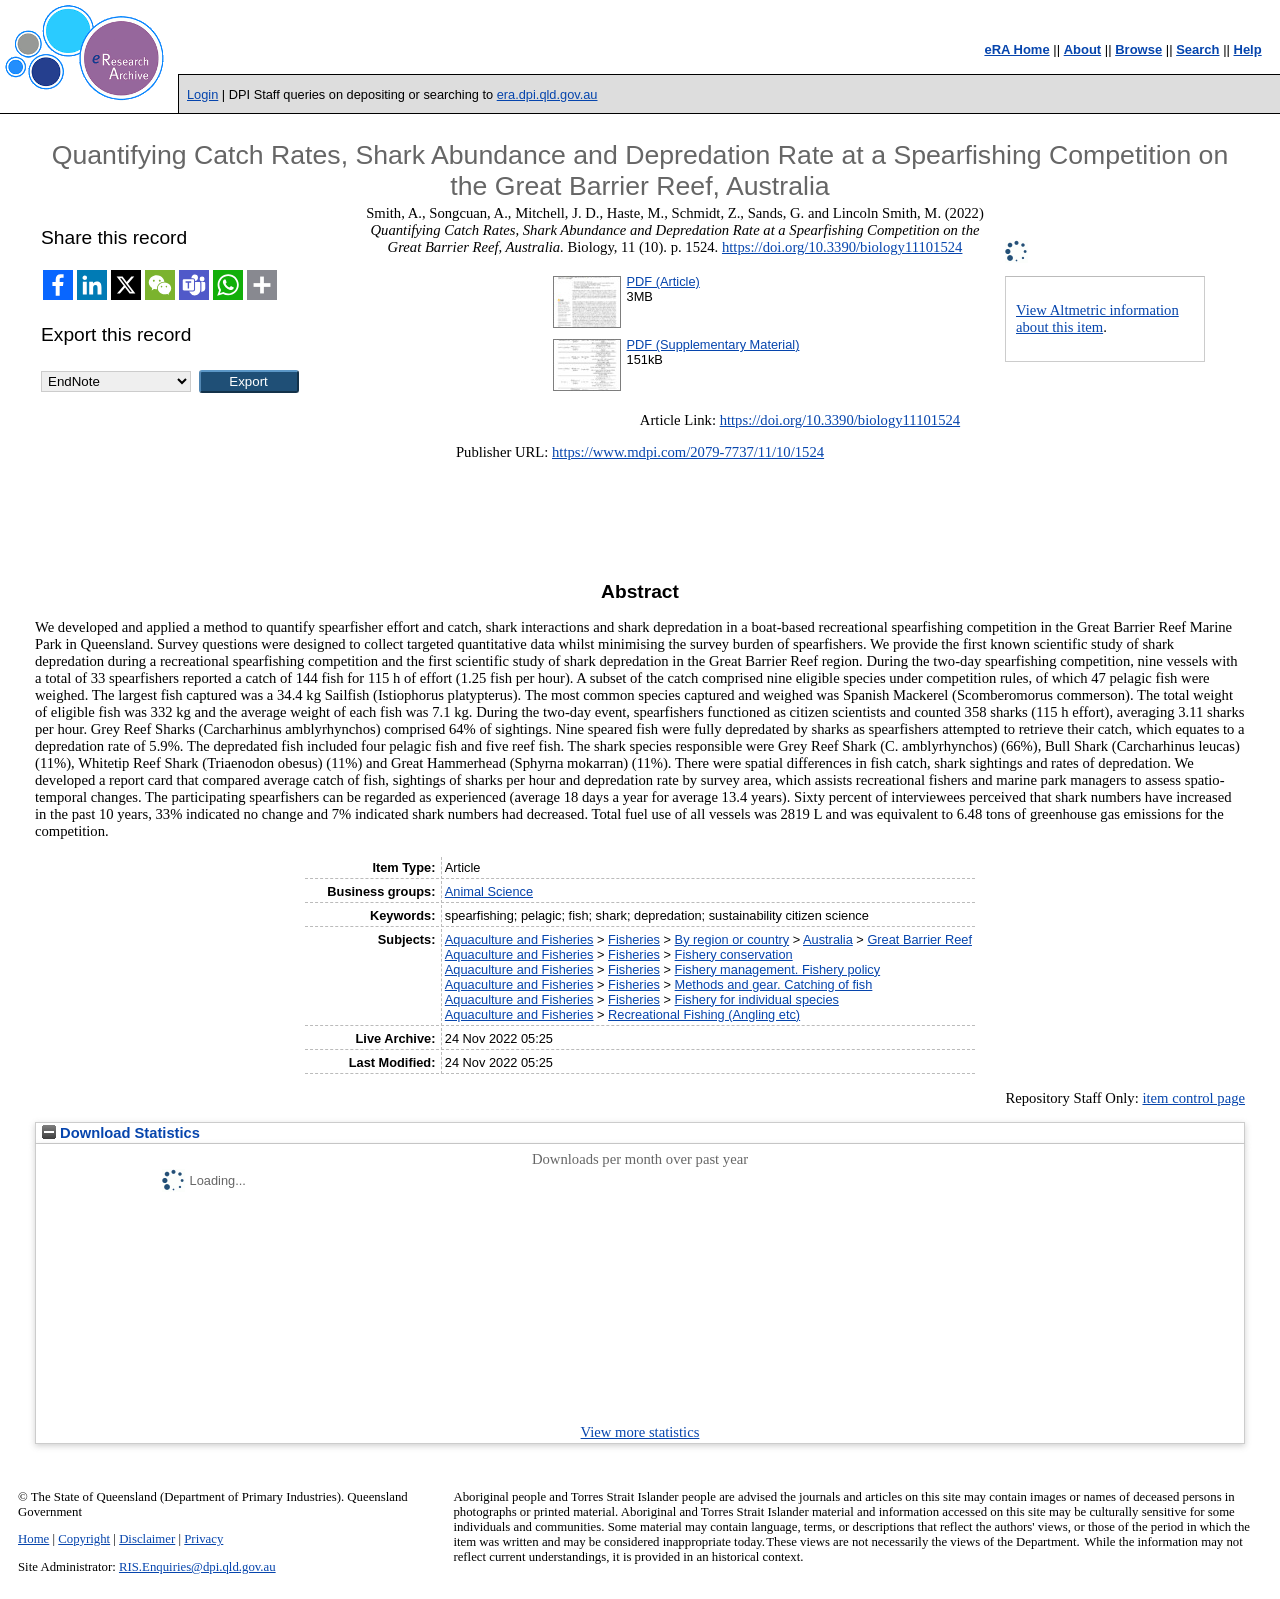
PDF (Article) (663, 281)
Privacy (203, 1539)
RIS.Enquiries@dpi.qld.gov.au (197, 1567)
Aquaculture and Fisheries (519, 939)
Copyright (84, 1539)
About (1083, 49)
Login (202, 94)
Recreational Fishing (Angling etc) (704, 1014)
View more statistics (640, 1432)
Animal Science (489, 891)
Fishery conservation (734, 954)
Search (1197, 49)
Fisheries (634, 939)
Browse (1138, 49)
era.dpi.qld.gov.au (547, 94)
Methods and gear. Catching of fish (774, 984)
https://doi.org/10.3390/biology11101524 (842, 247)
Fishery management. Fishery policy (778, 969)
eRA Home (1016, 49)
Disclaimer (147, 1539)
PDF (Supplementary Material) (713, 344)
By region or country (732, 939)
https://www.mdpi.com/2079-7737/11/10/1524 (688, 452)
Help (1248, 49)
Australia (828, 939)
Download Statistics (121, 1133)
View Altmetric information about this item (1097, 318)
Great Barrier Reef (919, 939)
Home (33, 1539)
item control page (1193, 1098)
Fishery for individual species (757, 999)
